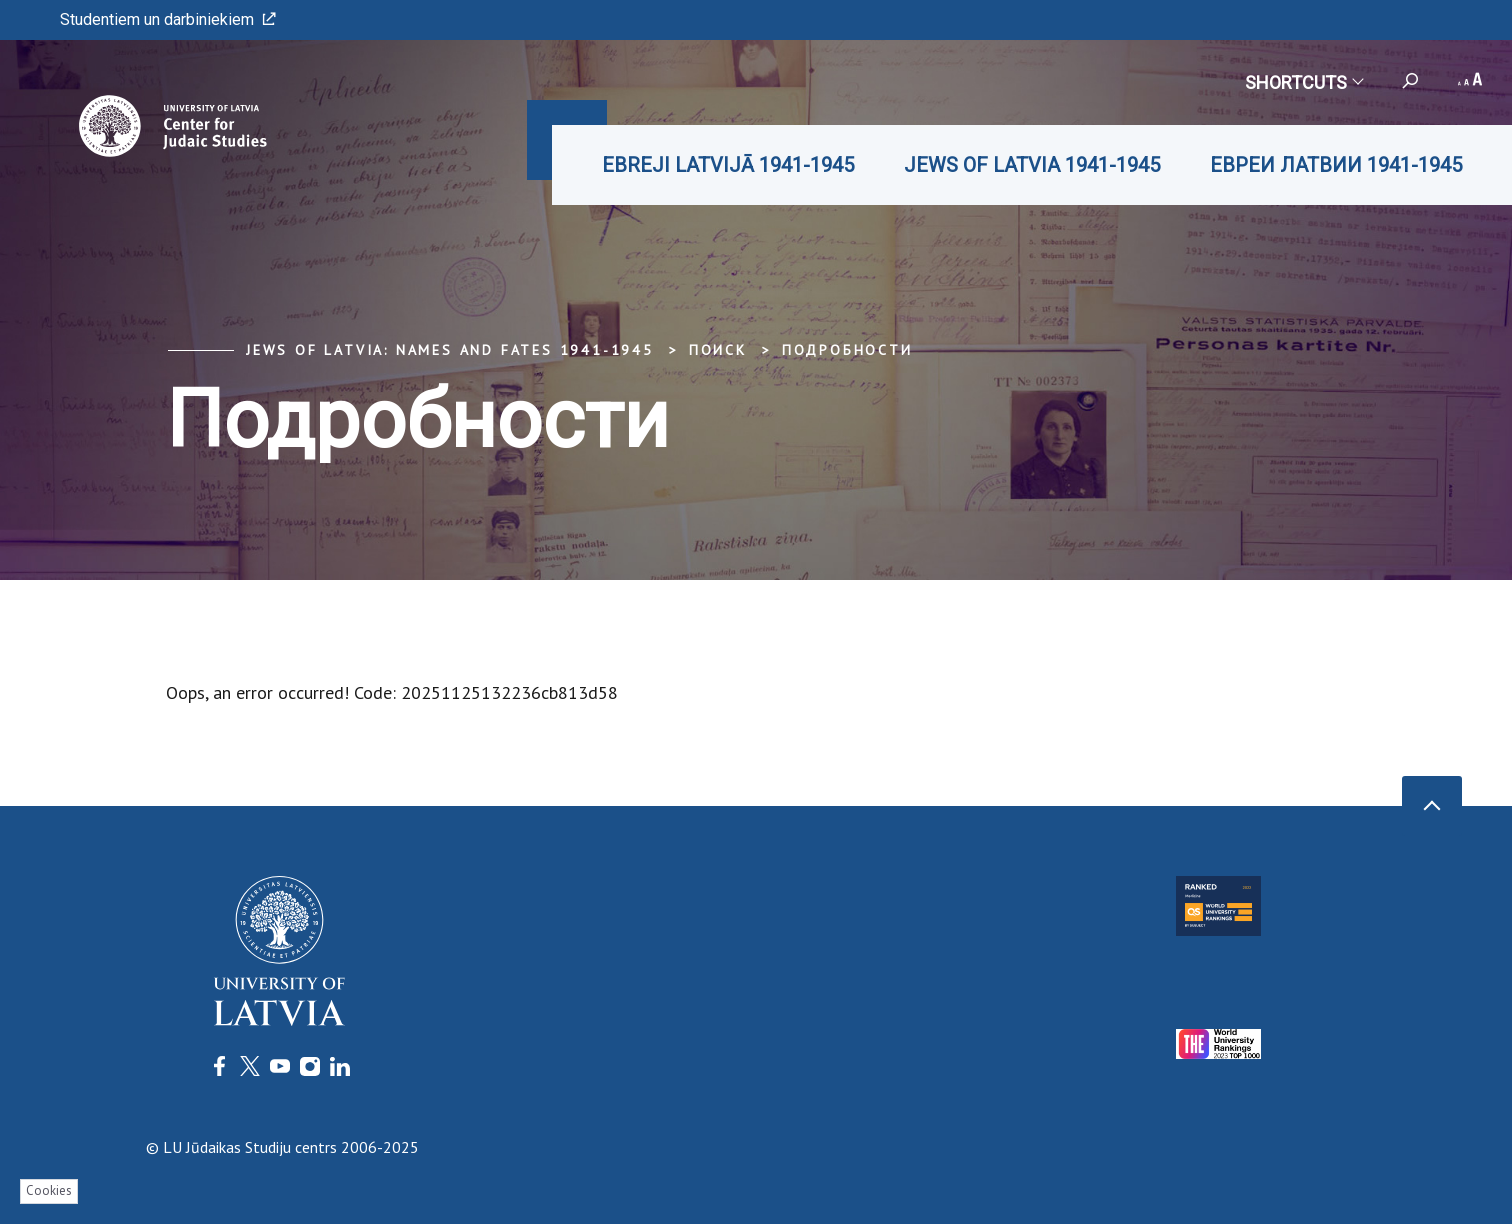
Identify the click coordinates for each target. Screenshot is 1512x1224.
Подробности (847, 350)
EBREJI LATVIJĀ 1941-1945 (728, 165)
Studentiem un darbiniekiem (168, 19)
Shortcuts (1303, 82)
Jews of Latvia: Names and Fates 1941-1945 (450, 350)
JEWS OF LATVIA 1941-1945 (1032, 165)
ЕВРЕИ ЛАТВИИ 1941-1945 (1336, 165)
